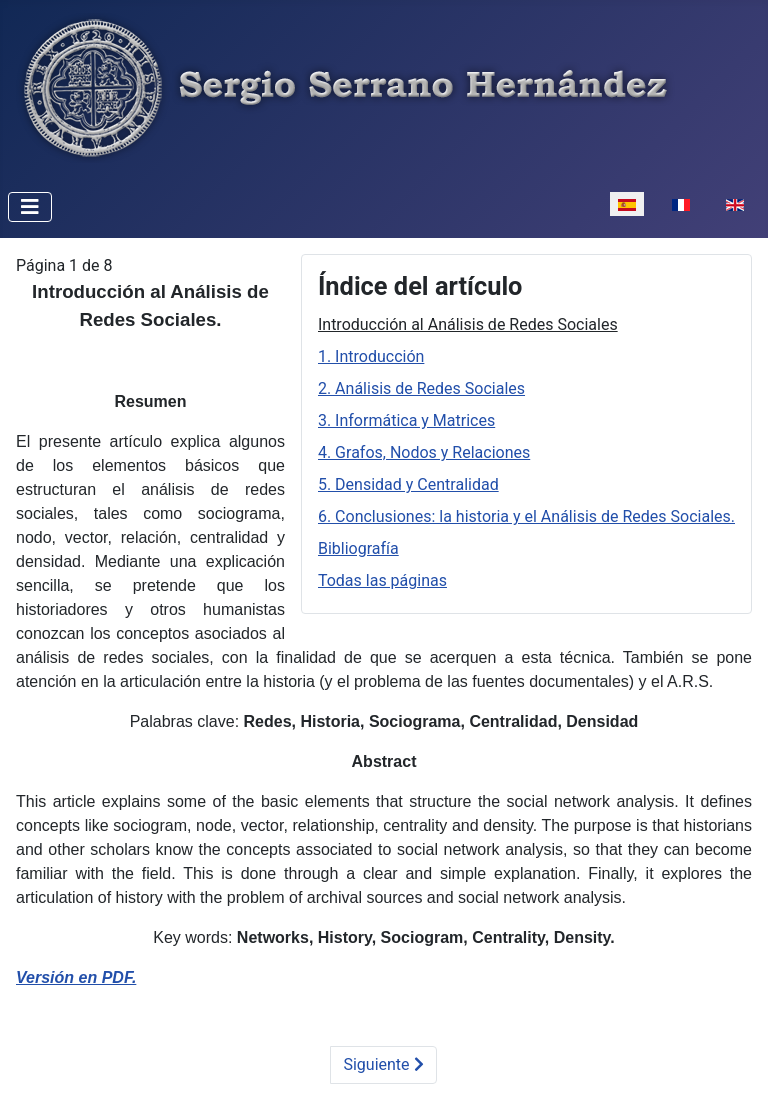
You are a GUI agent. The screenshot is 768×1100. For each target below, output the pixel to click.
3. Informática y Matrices (406, 420)
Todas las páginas (382, 580)
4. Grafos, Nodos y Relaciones (424, 452)
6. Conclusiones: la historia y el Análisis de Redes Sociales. (526, 516)
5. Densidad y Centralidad (408, 484)
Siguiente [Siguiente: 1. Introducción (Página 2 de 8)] (383, 1064)
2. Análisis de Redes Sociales (421, 388)
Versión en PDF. (76, 977)
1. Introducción (371, 356)
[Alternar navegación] (30, 207)
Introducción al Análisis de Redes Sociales (468, 324)
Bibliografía (358, 548)
